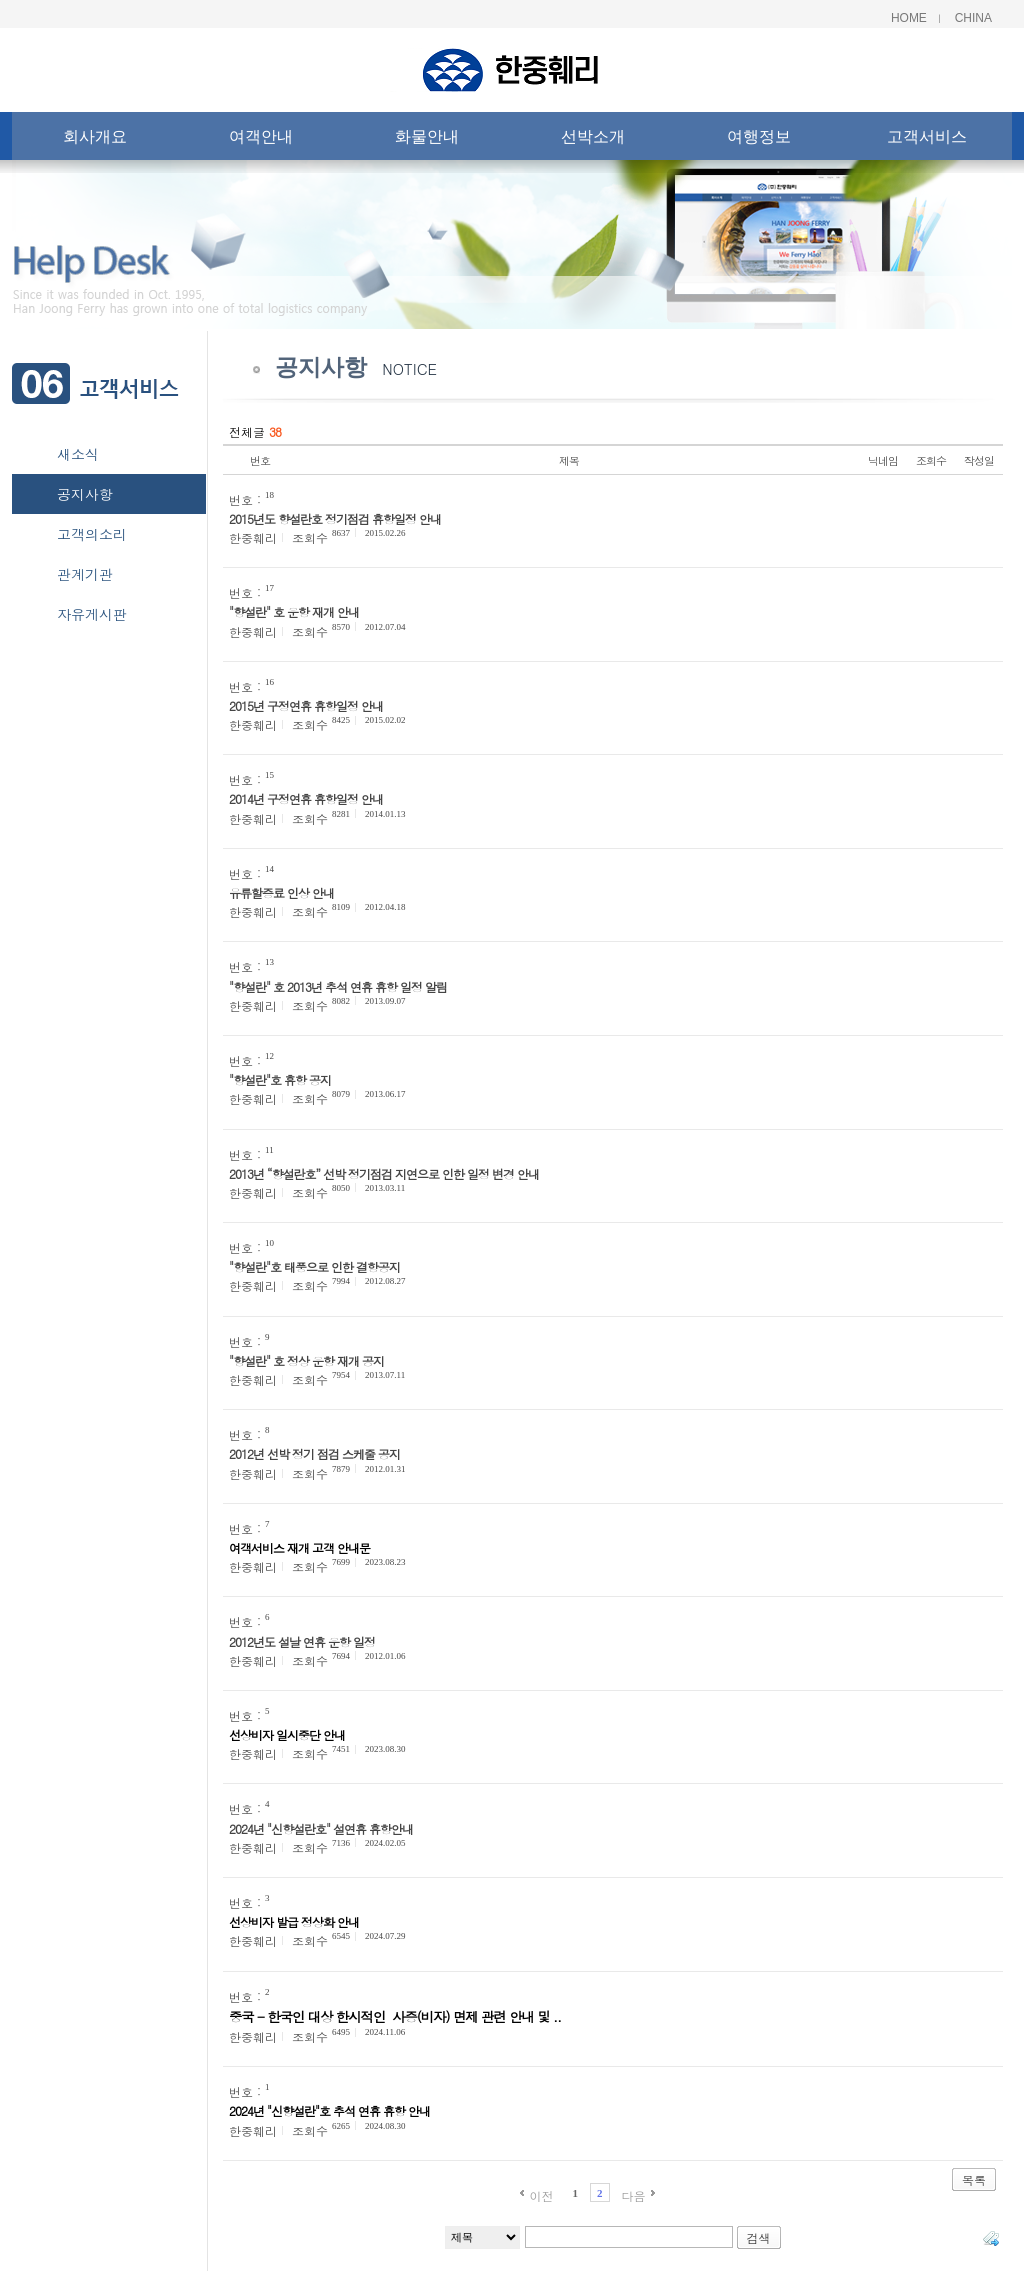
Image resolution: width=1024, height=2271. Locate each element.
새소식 (78, 454)
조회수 (931, 460)
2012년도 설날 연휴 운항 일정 (302, 1641)
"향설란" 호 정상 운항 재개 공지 (306, 1360)
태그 (991, 2238)
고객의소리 (92, 534)
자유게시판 (92, 614)
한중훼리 (253, 537)
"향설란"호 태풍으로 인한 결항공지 (314, 1266)
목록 (974, 2179)
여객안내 (261, 140)
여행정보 (759, 140)
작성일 (979, 460)
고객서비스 (927, 140)
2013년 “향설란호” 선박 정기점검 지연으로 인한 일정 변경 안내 (384, 1173)
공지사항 (85, 494)
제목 (569, 460)
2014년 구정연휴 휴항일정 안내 (306, 798)
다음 (634, 2195)
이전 (541, 2195)
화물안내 (427, 140)
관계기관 (85, 574)
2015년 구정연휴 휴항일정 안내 (306, 705)
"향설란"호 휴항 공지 (280, 1079)
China (973, 18)
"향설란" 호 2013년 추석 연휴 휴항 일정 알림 (338, 986)
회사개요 (95, 140)
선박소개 (593, 140)
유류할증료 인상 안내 (281, 892)
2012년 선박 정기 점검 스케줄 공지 (314, 1453)
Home (909, 18)
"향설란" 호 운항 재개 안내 (294, 611)
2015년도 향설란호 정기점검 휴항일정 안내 (335, 518)
